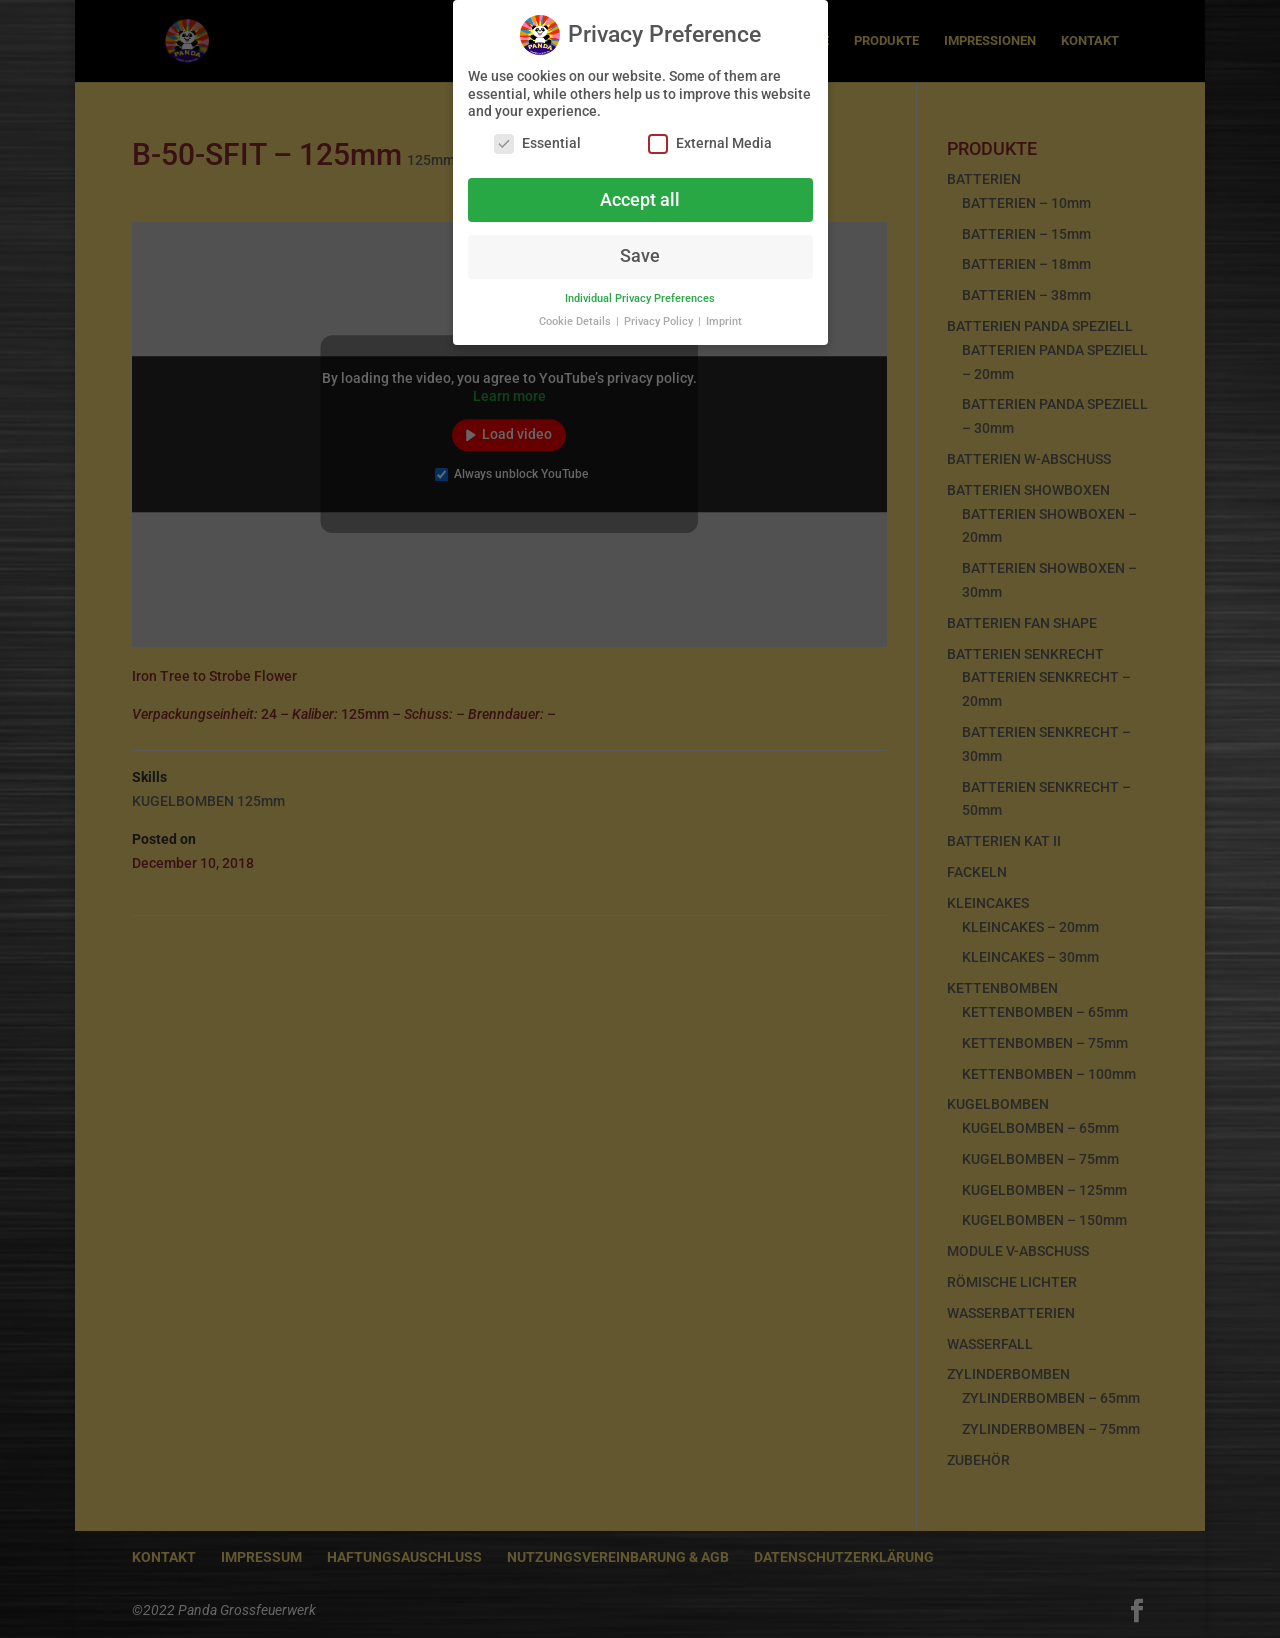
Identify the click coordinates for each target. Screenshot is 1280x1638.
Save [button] (640, 249)
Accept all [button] (640, 193)
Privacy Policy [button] (660, 314)
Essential (537, 136)
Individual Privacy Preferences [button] (640, 291)
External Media (710, 136)
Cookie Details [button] (576, 314)
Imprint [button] (724, 314)
